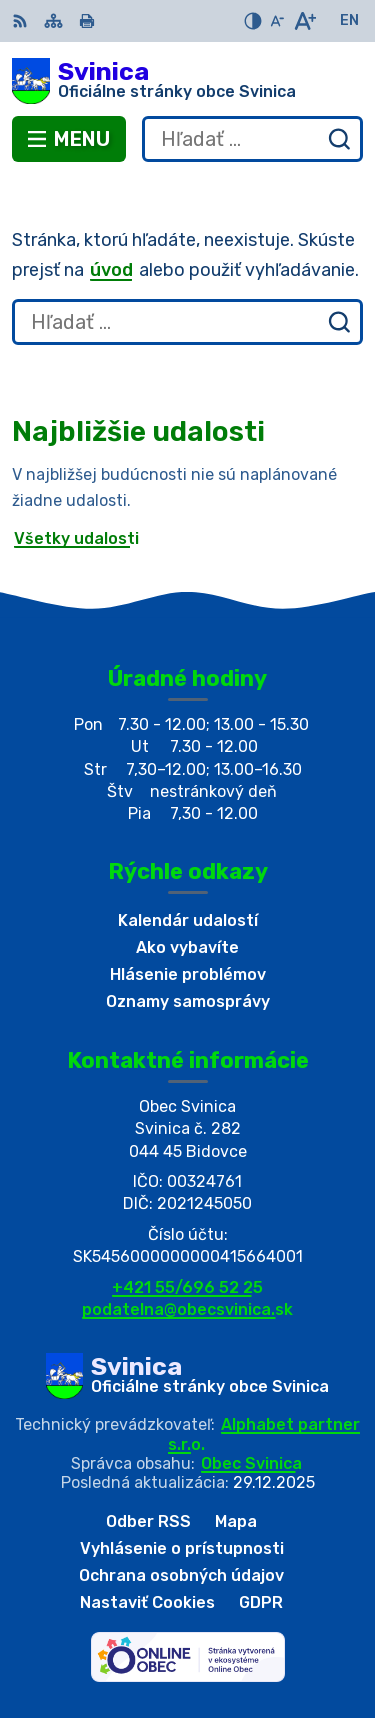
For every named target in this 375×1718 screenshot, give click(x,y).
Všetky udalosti (76, 538)
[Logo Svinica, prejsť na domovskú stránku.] (187, 81)
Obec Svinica (251, 1463)
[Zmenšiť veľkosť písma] (277, 21)
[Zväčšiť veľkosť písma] (304, 21)
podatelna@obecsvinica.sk (187, 1309)
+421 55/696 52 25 (187, 1287)
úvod (111, 270)
